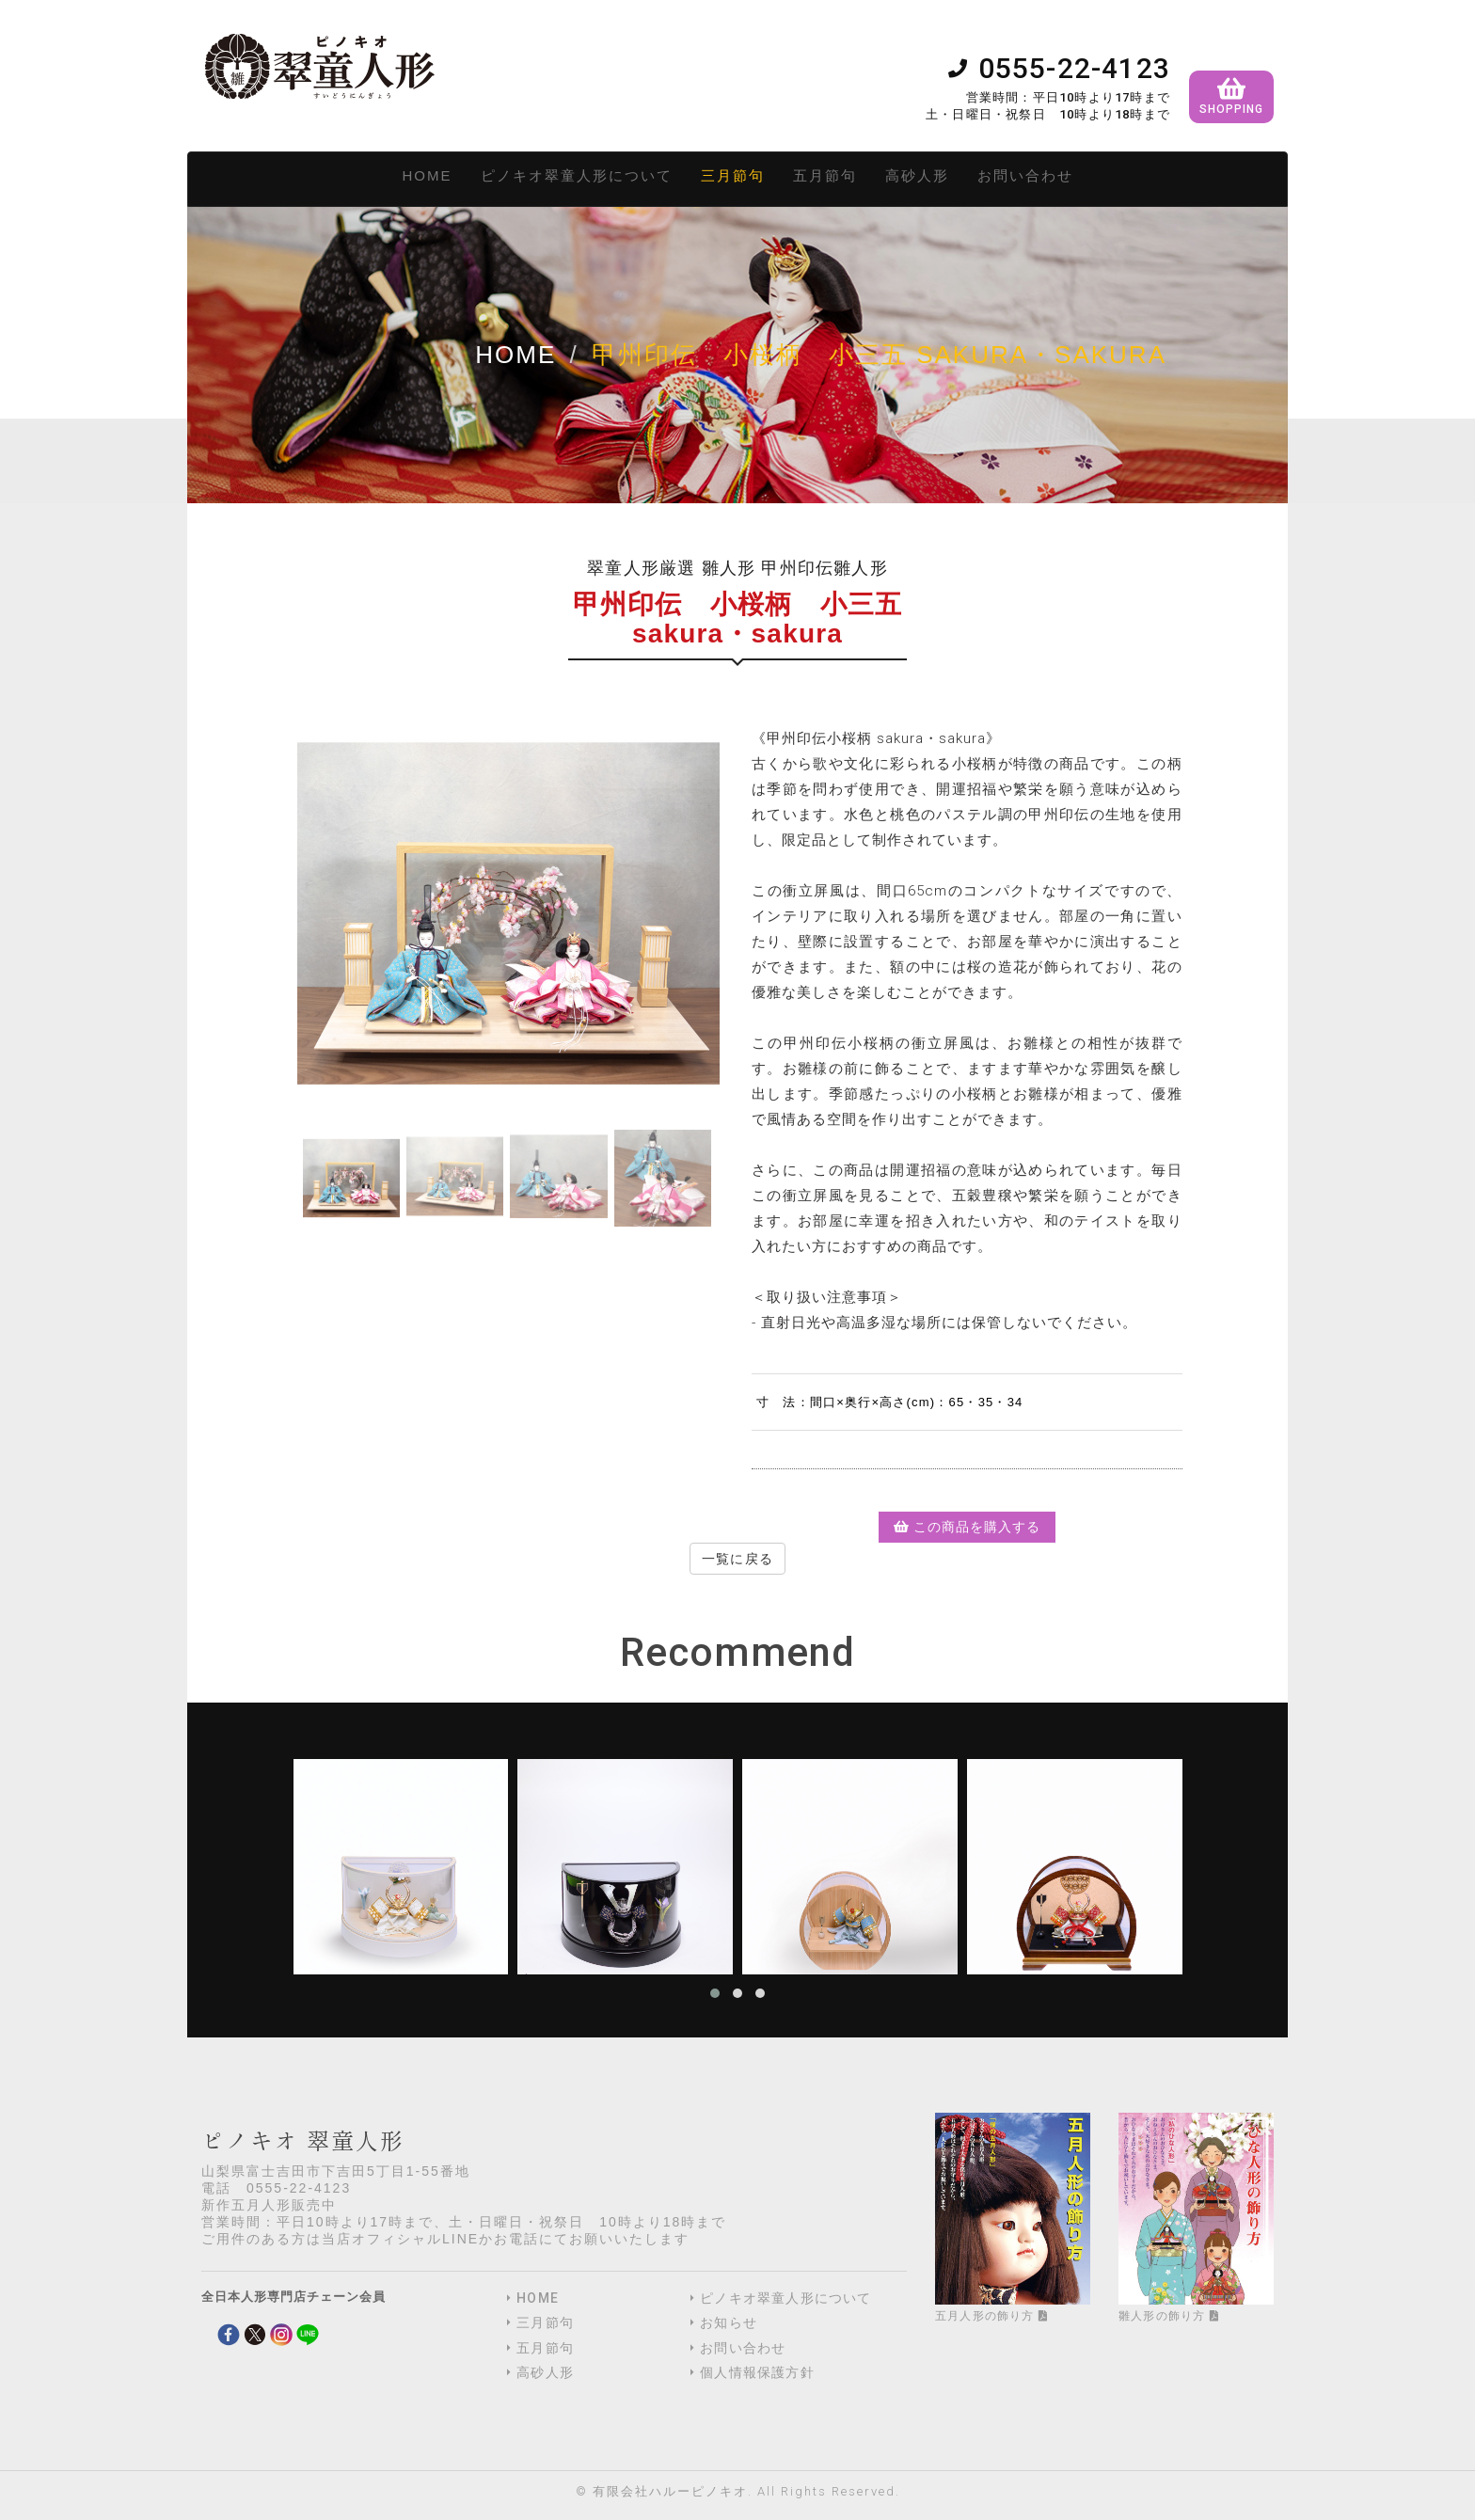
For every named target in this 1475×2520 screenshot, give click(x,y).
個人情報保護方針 (757, 2372)
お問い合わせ (1025, 175)
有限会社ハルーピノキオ (670, 2491)
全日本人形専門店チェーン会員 (293, 2297)
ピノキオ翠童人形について (577, 175)
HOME (427, 175)
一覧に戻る (737, 1558)
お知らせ (728, 2322)
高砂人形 (917, 175)
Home (515, 355)
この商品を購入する (967, 1526)
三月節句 (733, 175)
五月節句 (825, 175)
